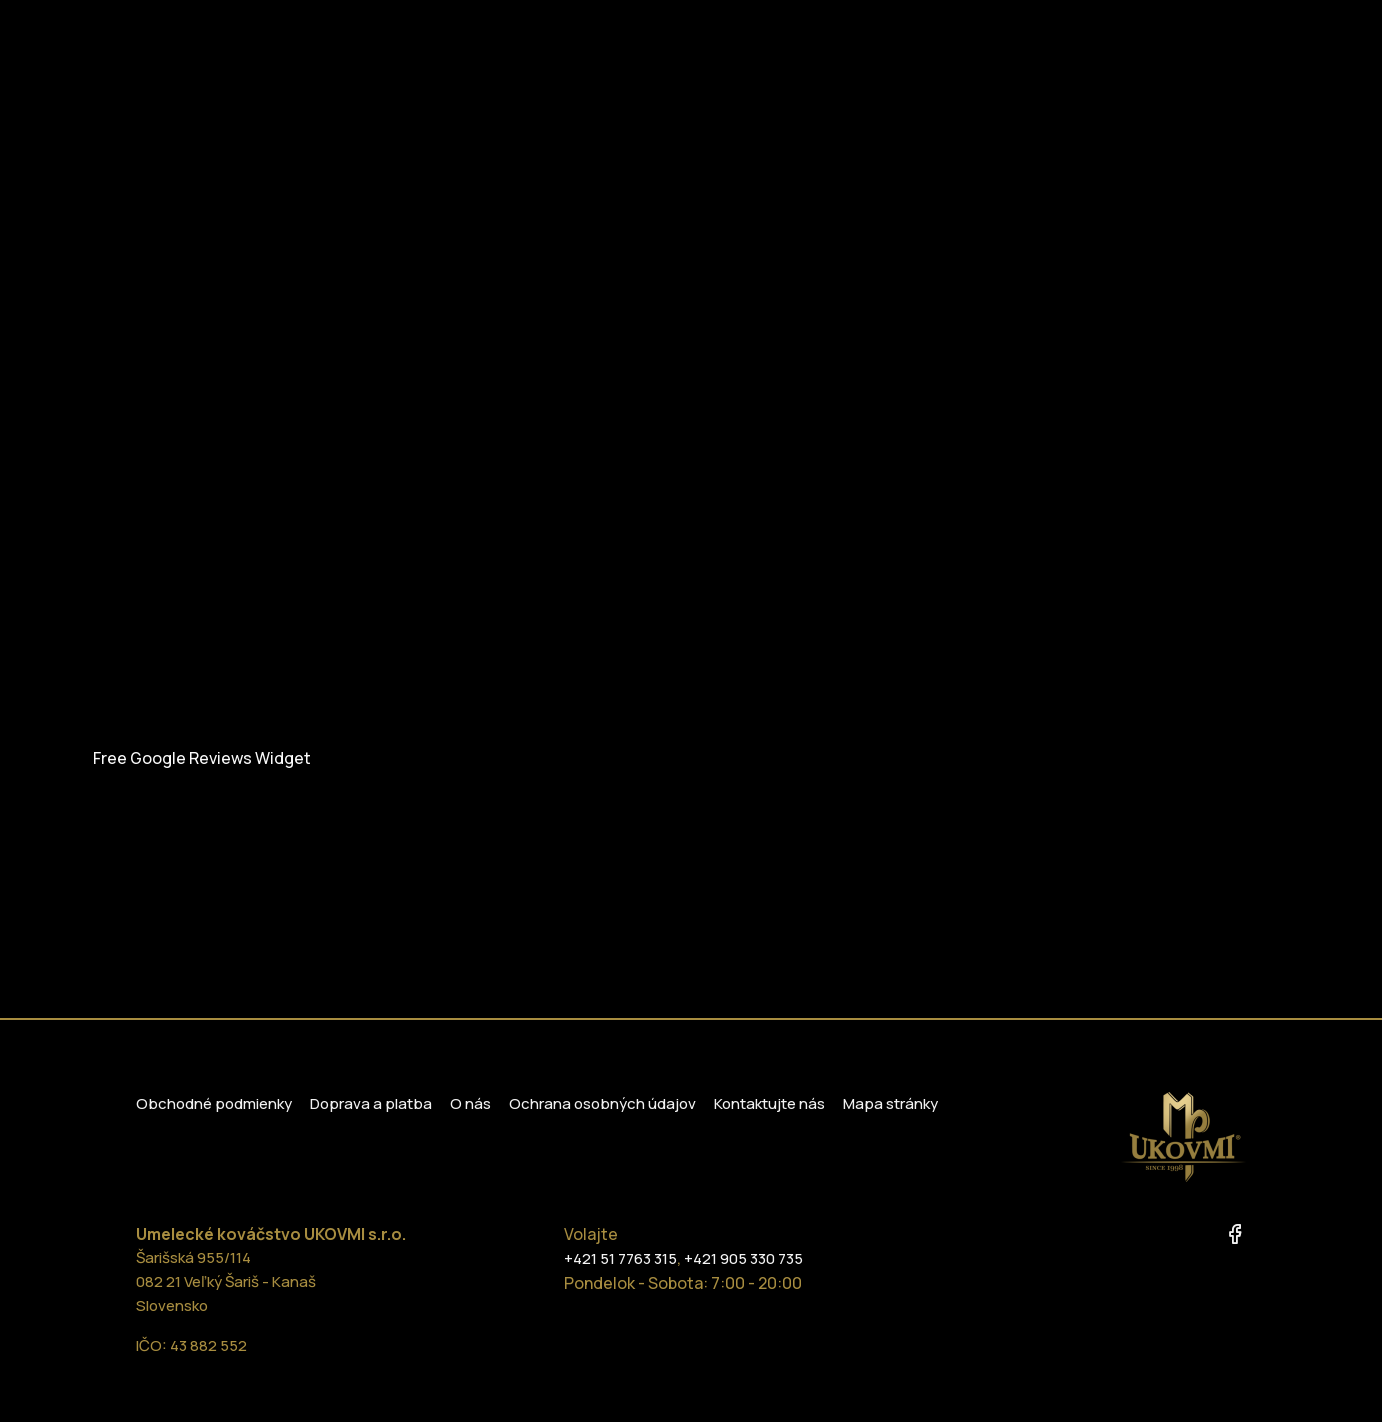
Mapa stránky (890, 1103)
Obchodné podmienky (214, 1103)
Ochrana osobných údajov (602, 1103)
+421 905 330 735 (743, 1258)
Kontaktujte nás (769, 1103)
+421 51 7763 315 (620, 1258)
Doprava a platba (371, 1103)
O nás (470, 1103)
